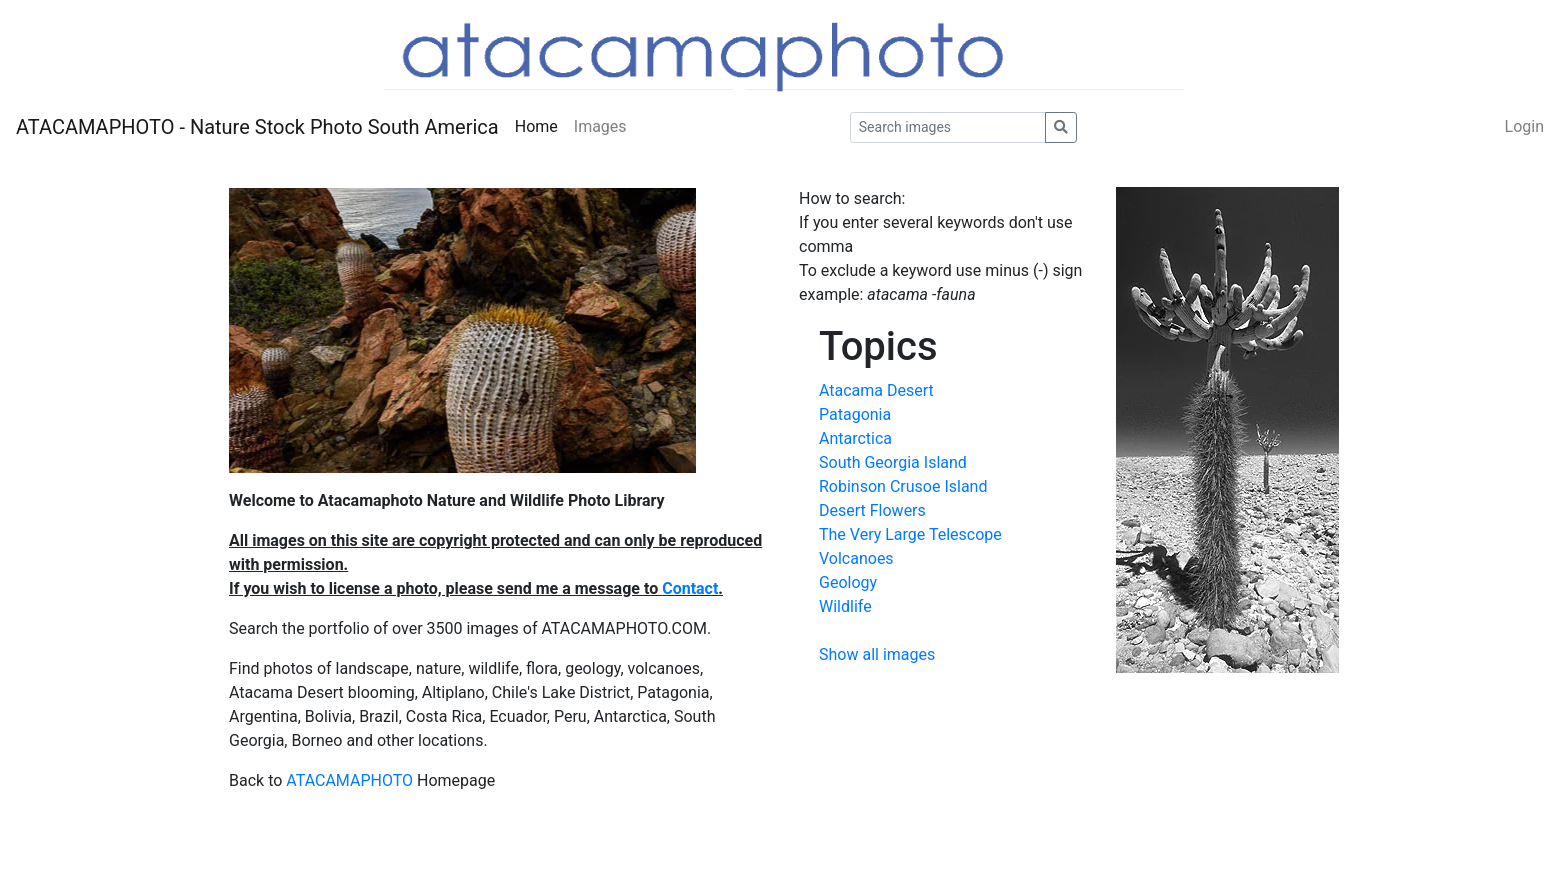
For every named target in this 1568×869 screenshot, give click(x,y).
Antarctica (855, 438)
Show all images (877, 654)
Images (600, 126)
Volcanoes (856, 558)
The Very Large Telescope (910, 534)
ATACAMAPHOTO (349, 780)
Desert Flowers (872, 510)
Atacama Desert (876, 390)
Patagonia (855, 414)
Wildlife (845, 606)
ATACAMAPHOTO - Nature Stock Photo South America (257, 127)
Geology (848, 582)
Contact (690, 588)
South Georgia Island (893, 462)
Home (536, 126)
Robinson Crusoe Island (903, 486)
